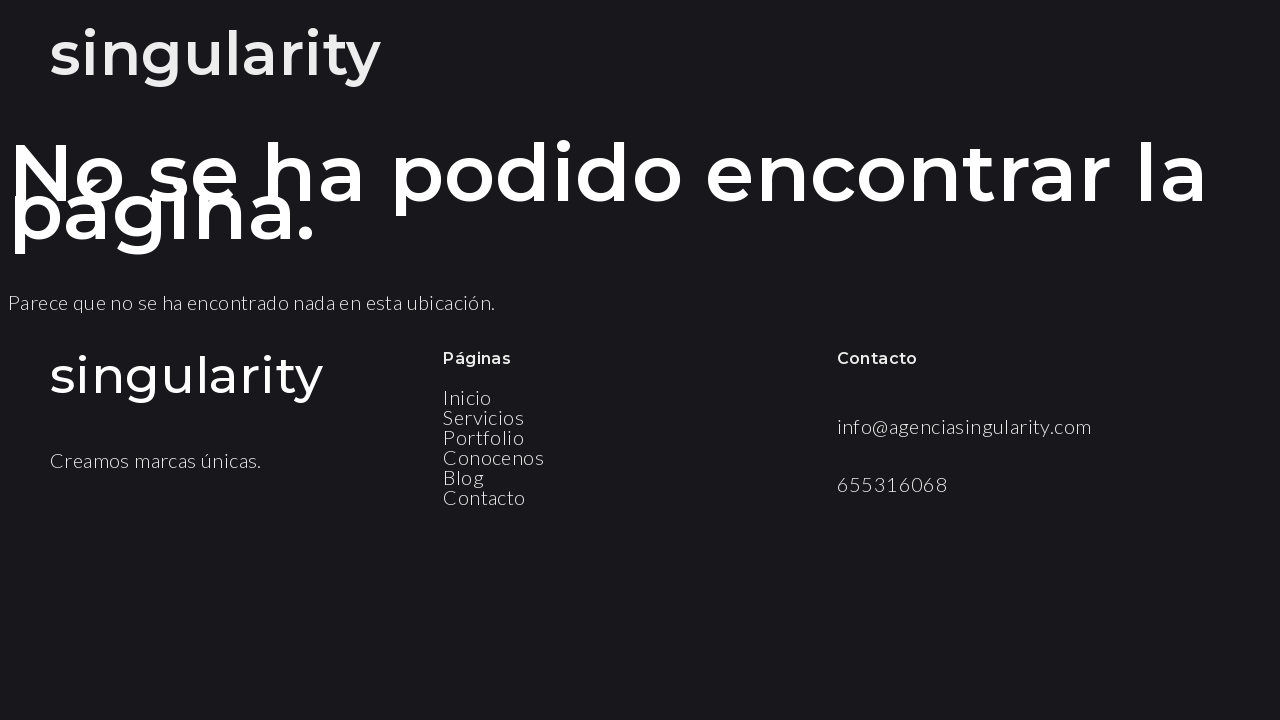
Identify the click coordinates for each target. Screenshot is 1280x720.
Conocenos (493, 457)
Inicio (467, 397)
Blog (463, 477)
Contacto (484, 497)
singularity (215, 53)
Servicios (483, 417)
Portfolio (483, 437)
